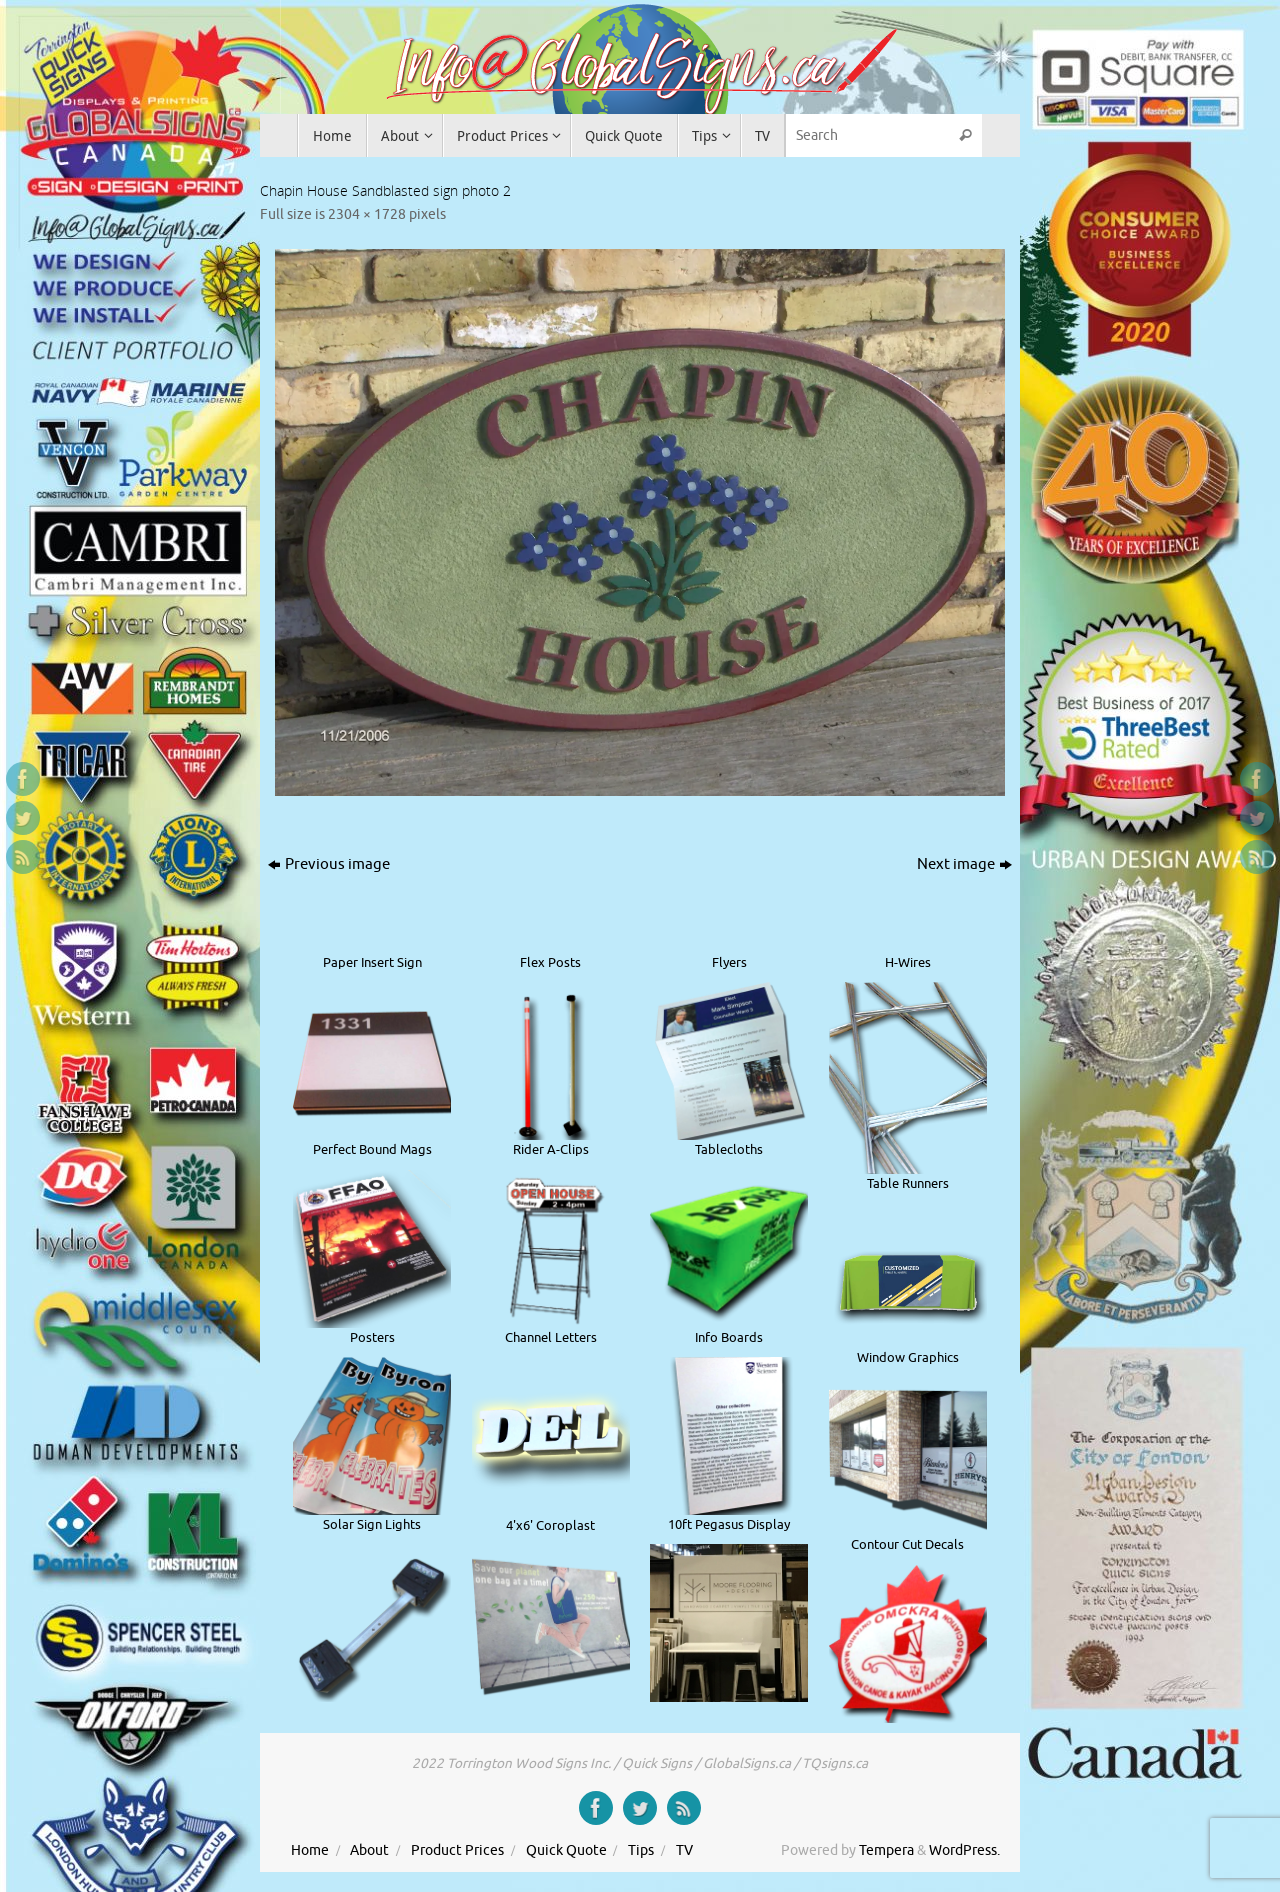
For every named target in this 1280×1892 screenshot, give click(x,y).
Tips (641, 1850)
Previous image (329, 864)
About (369, 1850)
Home (310, 1850)
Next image (964, 864)
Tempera (886, 1850)
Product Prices (457, 1850)
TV (684, 1850)
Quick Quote (566, 1850)
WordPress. (964, 1850)
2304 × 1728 (367, 214)
